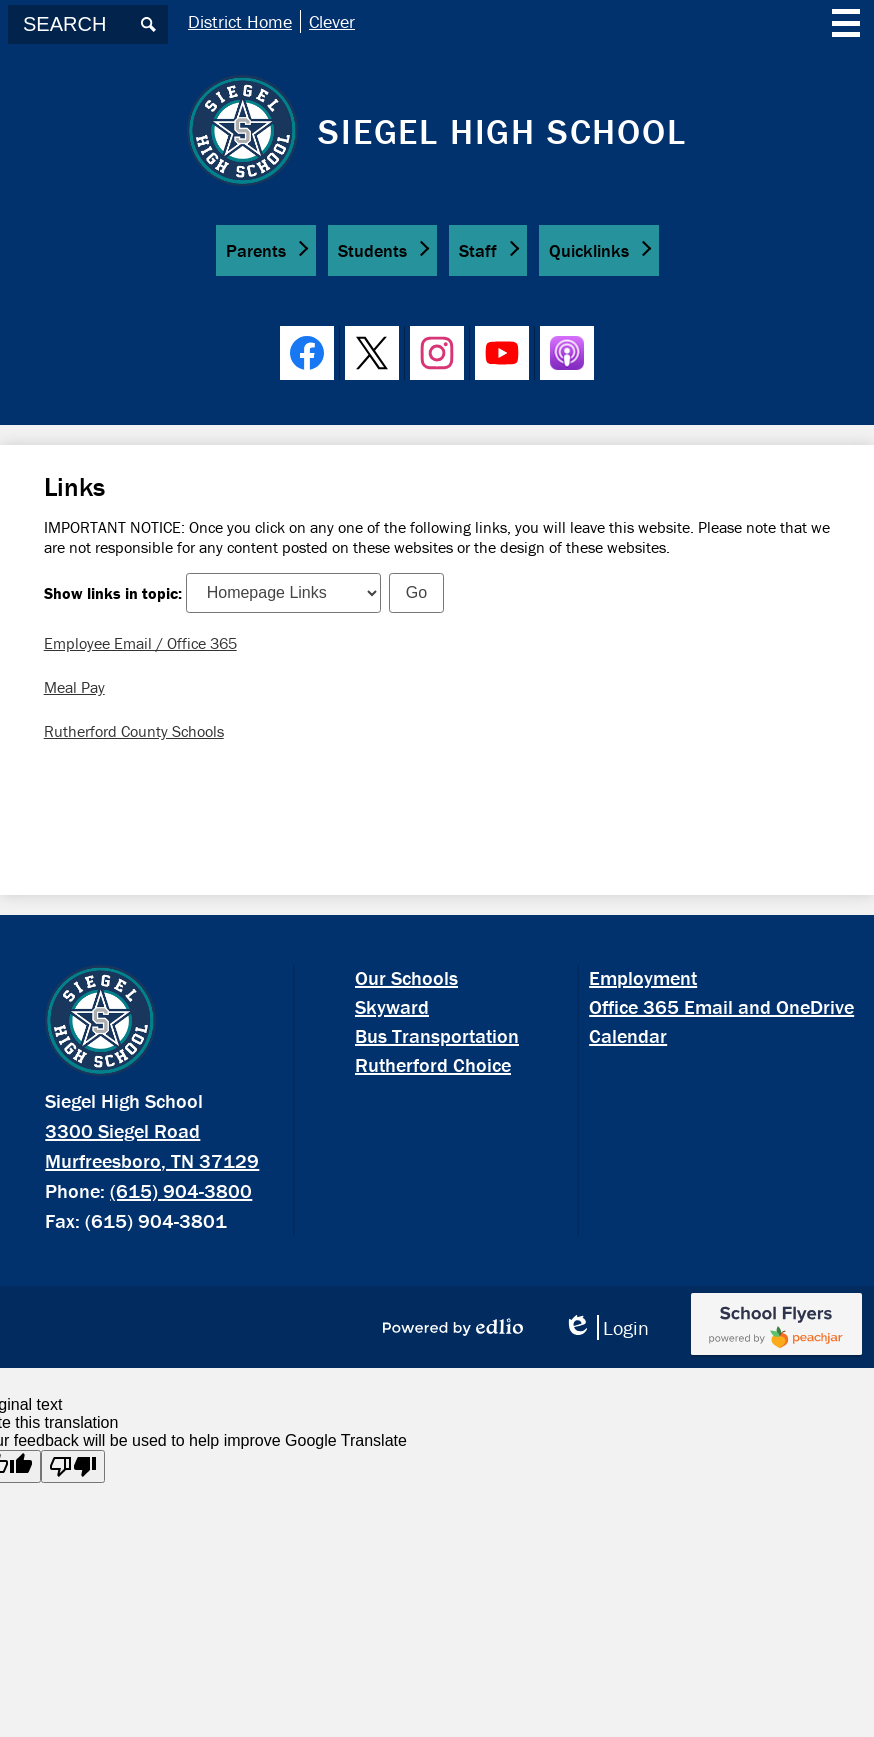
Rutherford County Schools (134, 731)
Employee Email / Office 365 (140, 643)
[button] (266, 250)
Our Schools (406, 977)
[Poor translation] (73, 1466)
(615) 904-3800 (181, 1190)
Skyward (392, 1006)
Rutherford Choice (433, 1064)
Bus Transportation (437, 1035)
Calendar (628, 1035)
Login (606, 1327)
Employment (643, 977)
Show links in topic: (113, 592)
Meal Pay (74, 687)
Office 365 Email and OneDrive (721, 1006)
